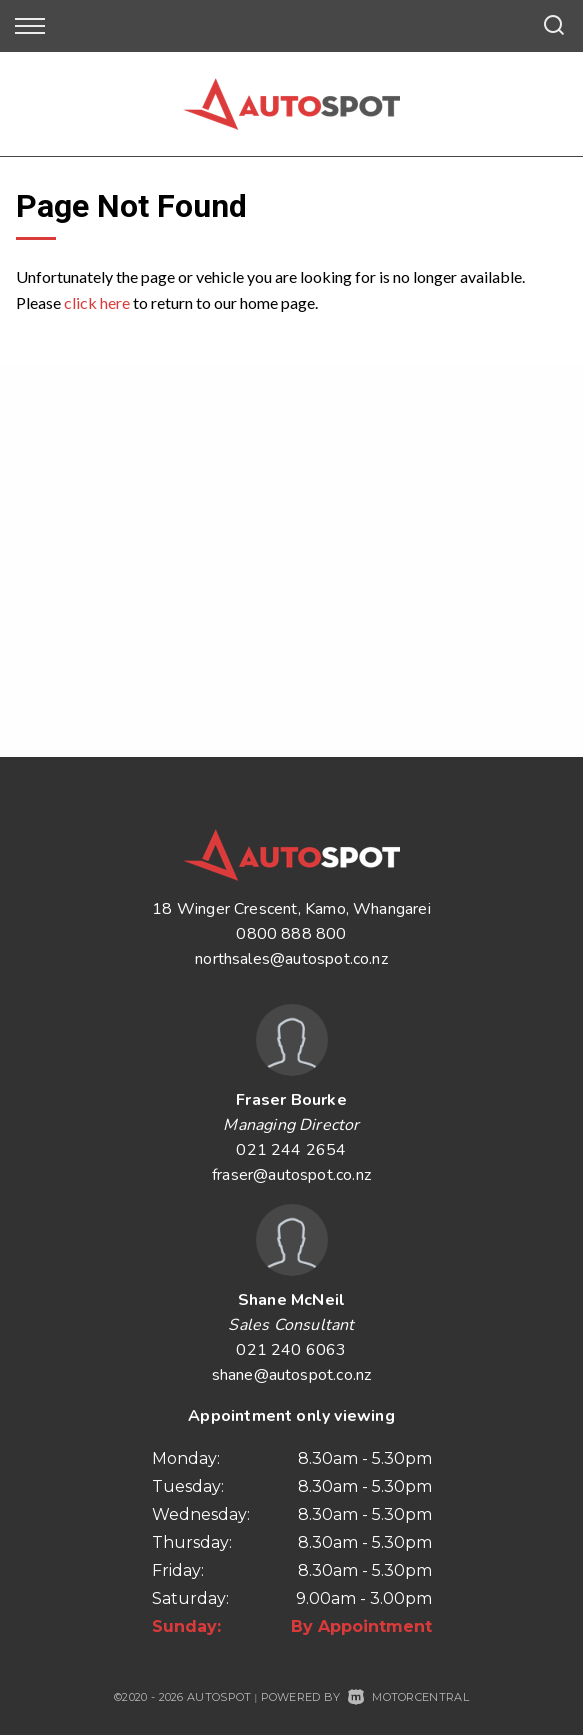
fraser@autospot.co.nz (291, 1175)
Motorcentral (408, 1697)
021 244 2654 (291, 1150)
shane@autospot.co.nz (292, 1375)
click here (97, 302)
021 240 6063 (291, 1350)
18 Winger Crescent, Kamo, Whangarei (291, 909)
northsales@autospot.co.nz (291, 959)
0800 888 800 (291, 934)
